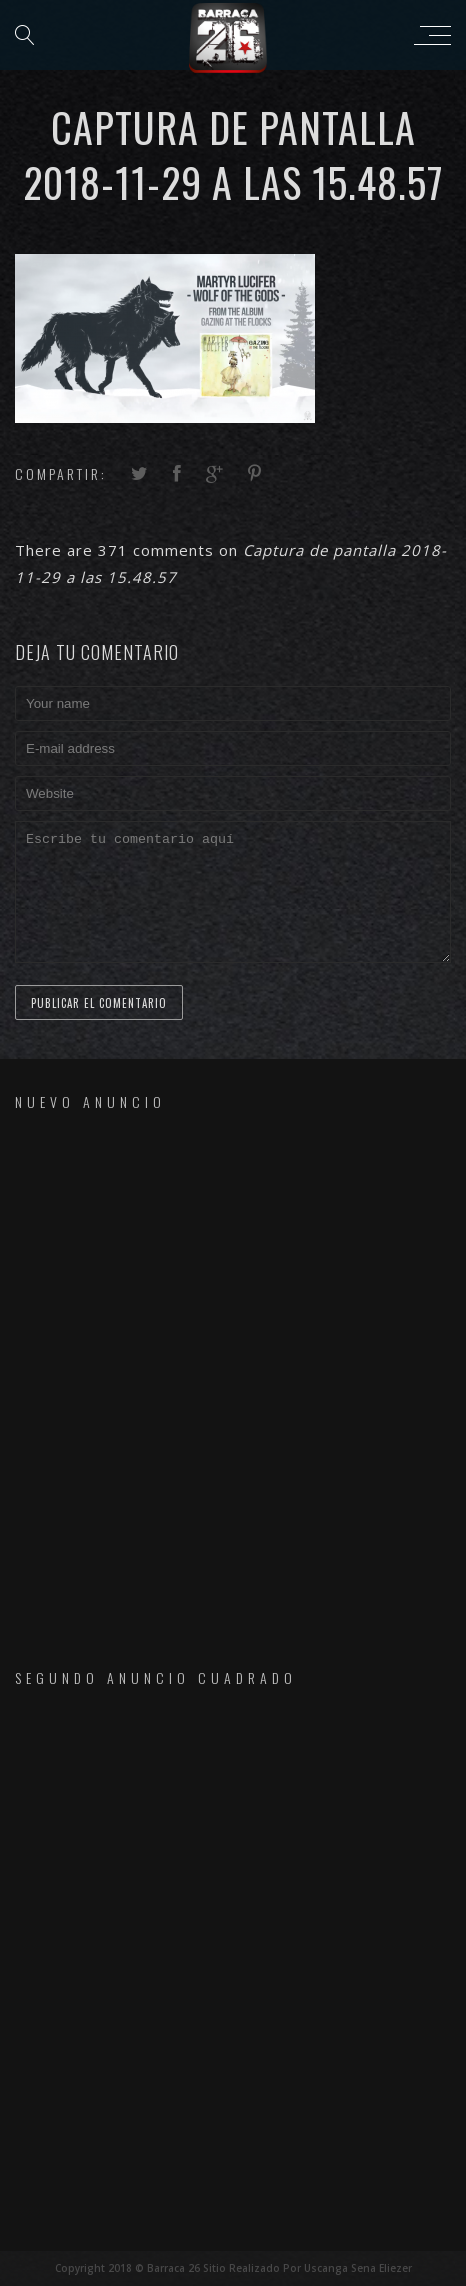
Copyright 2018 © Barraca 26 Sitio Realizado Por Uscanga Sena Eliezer (233, 2268)
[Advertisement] (233, 1372)
